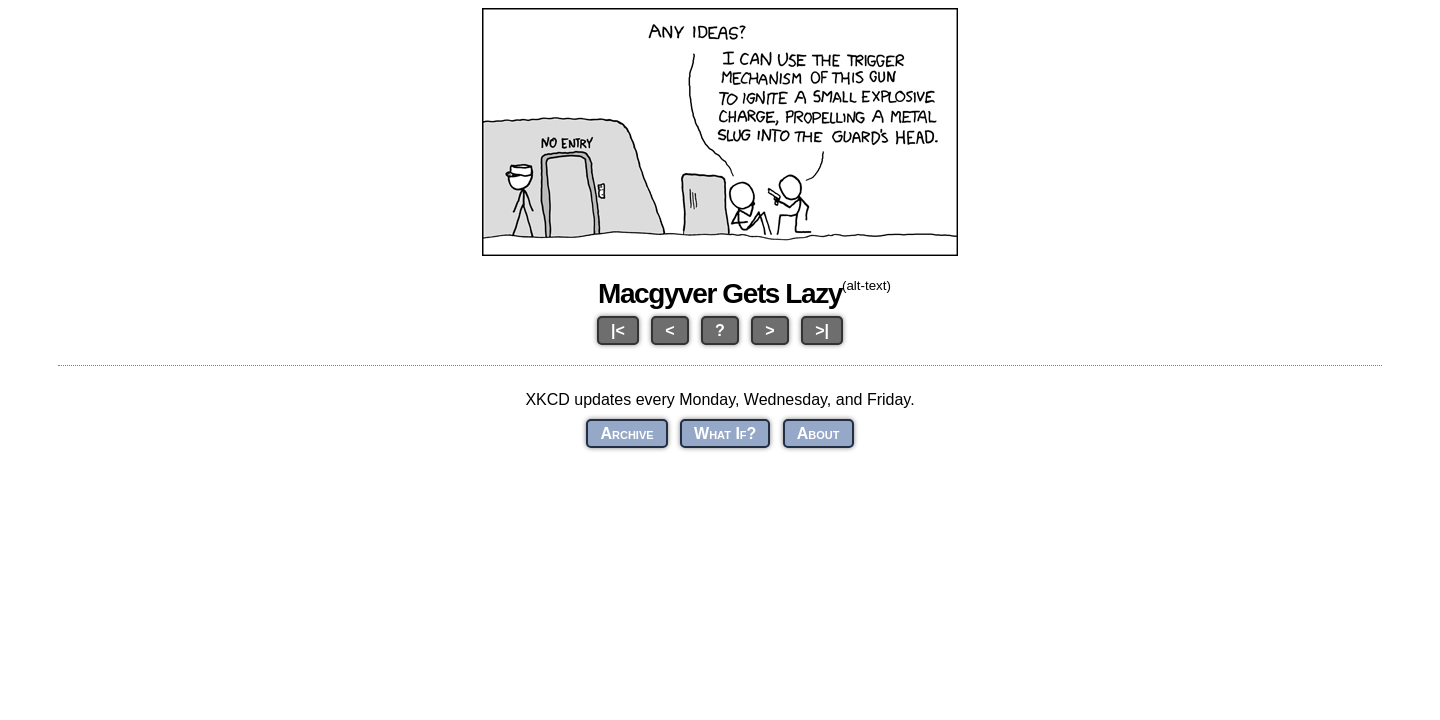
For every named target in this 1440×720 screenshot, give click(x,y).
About (818, 433)
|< (618, 330)
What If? (725, 433)
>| (822, 330)
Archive (626, 433)
